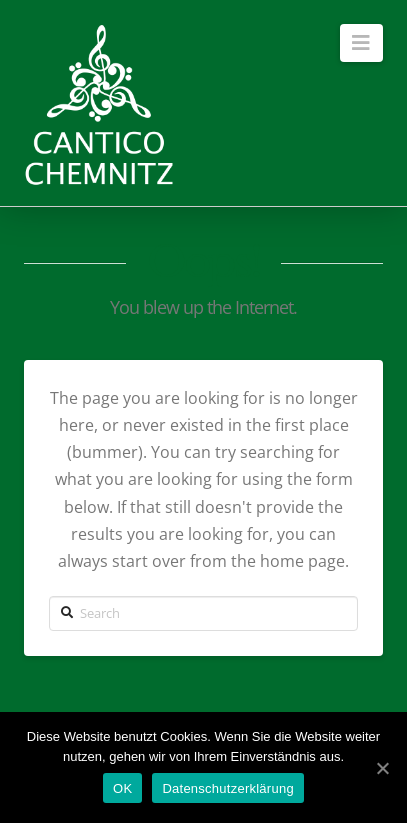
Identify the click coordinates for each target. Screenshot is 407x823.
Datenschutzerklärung (227, 788)
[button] (361, 43)
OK (122, 788)
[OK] (382, 768)
